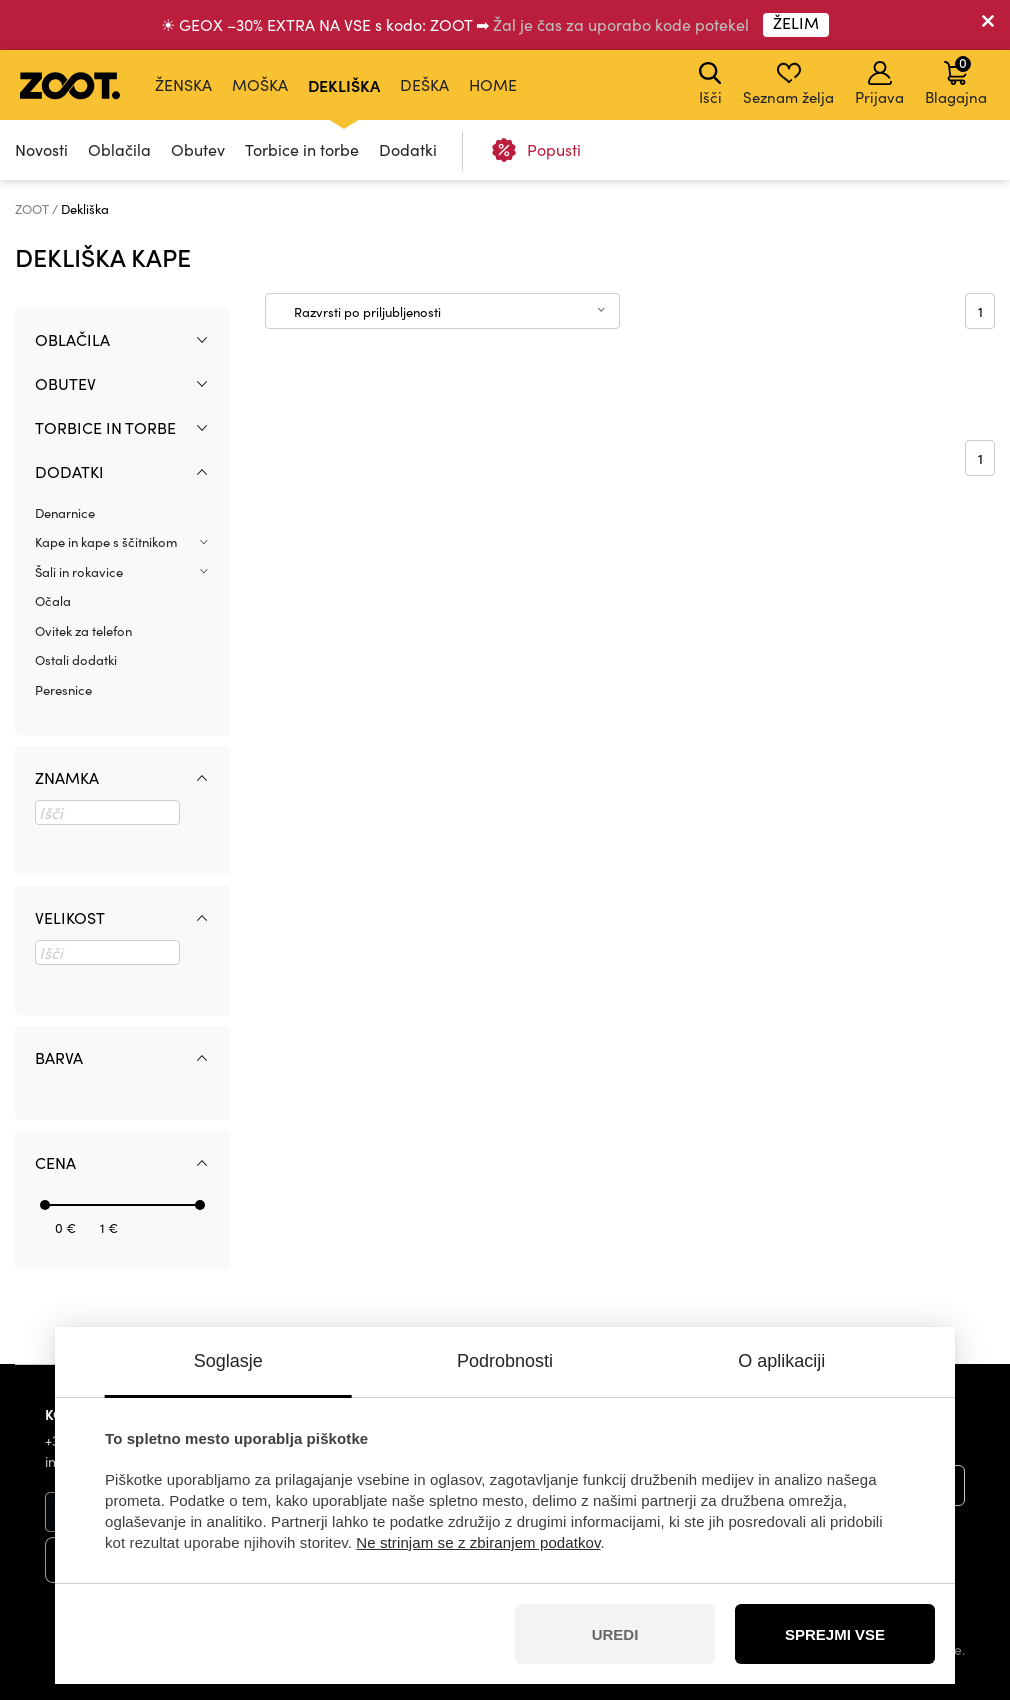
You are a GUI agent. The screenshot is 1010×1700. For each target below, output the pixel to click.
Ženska (183, 84)
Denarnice (65, 513)
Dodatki (408, 149)
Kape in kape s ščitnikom (106, 542)
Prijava (879, 84)
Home (493, 84)
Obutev (198, 149)
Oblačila (119, 149)
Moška (260, 84)
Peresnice (63, 690)
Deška (424, 84)
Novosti (41, 149)
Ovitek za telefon (83, 631)
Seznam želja (788, 84)
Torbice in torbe (302, 149)
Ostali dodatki (76, 660)
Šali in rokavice (79, 572)
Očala (53, 601)
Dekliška (344, 85)
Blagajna (956, 80)
